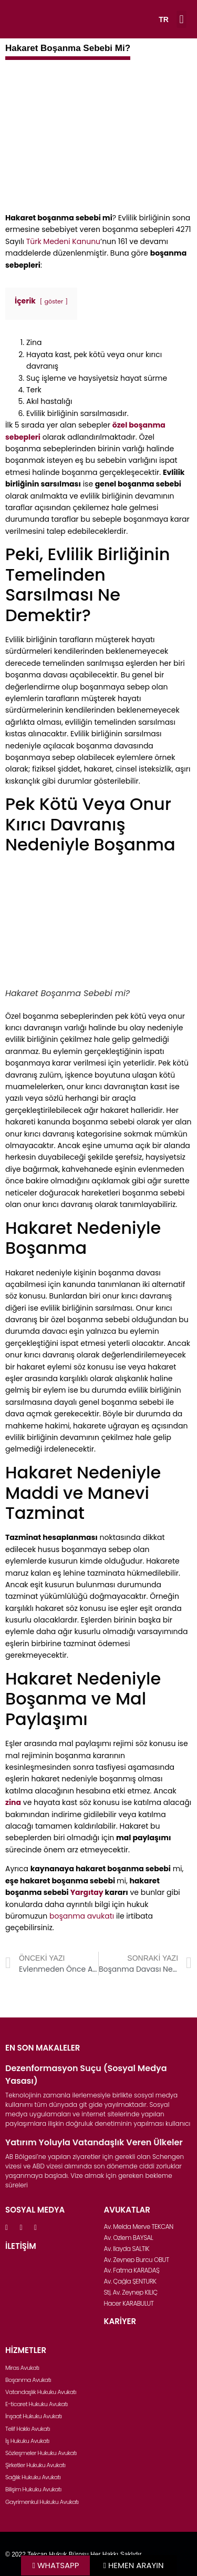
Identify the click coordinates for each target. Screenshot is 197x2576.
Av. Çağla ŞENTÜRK (130, 2281)
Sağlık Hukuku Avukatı (32, 2477)
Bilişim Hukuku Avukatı (33, 2489)
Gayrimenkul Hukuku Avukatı (42, 2502)
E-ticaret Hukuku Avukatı (36, 2404)
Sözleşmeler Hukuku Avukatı (41, 2453)
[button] (181, 19)
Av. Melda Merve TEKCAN (138, 2226)
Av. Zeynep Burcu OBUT (136, 2259)
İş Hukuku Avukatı (27, 2441)
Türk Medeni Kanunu (63, 241)
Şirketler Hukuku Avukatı (35, 2465)
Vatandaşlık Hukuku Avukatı (40, 2392)
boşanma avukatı (81, 1916)
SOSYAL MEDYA (35, 2209)
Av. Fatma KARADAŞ (132, 2270)
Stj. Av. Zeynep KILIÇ (131, 2292)
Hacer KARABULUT (129, 2303)
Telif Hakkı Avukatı (27, 2429)
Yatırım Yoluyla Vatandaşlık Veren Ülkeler (94, 2142)
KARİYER (120, 2321)
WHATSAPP (58, 2565)
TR (164, 19)
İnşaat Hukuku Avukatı (33, 2416)
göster (53, 301)
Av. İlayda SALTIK (127, 2248)
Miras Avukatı (22, 2368)
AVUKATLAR (127, 2209)
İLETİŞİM (20, 2246)
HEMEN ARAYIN (136, 2565)
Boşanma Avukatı (28, 2380)
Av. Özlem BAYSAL (128, 2237)
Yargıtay (86, 1892)
